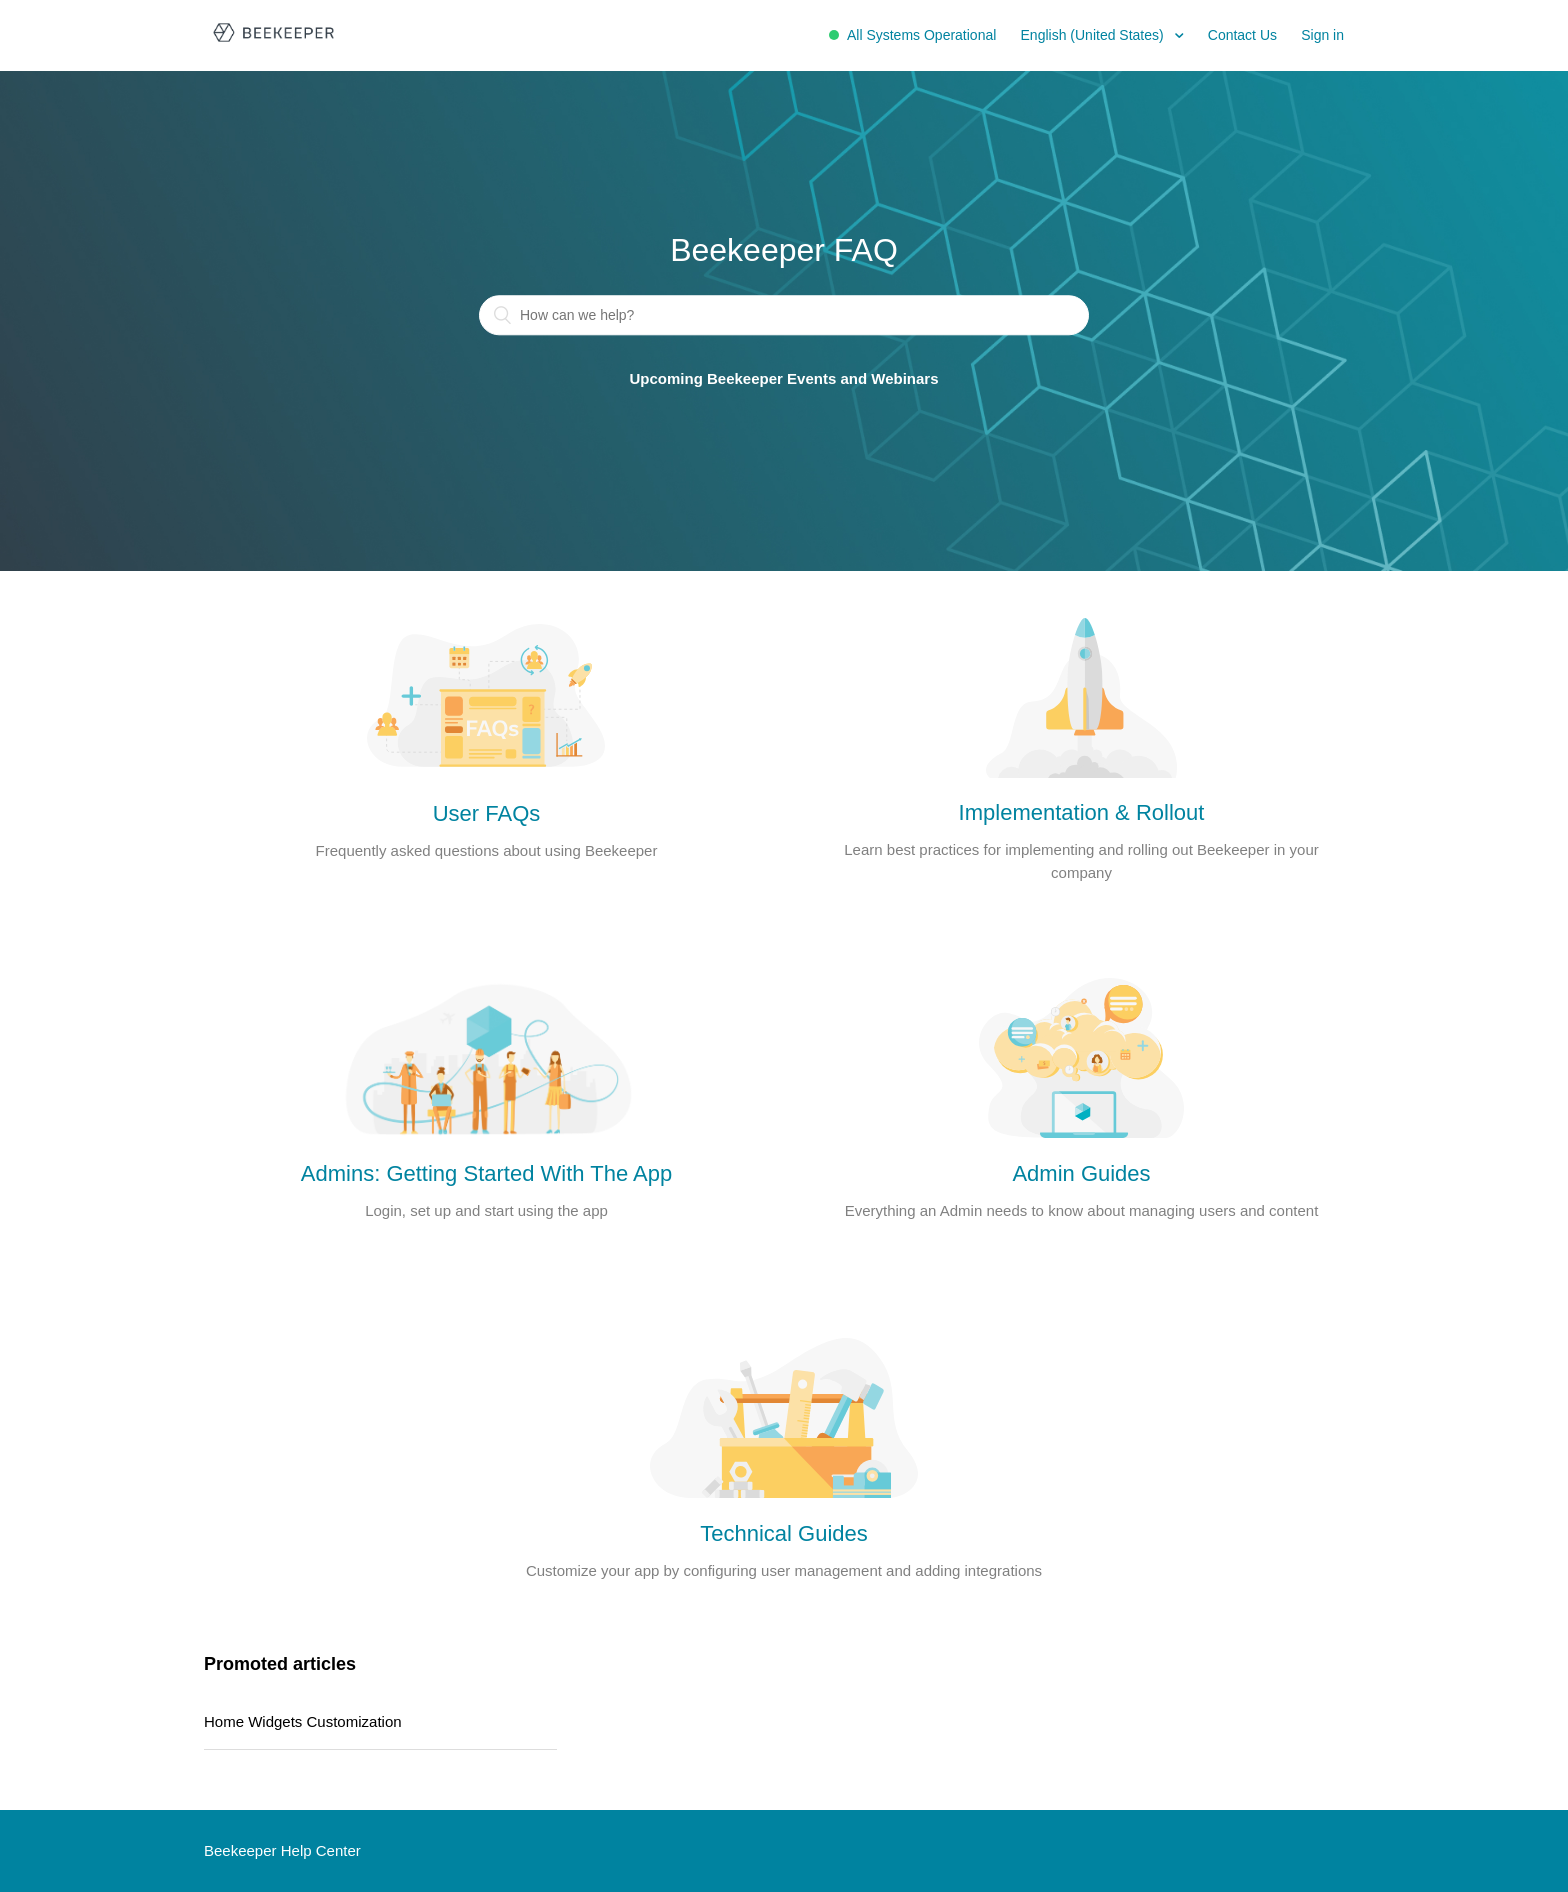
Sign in (1322, 35)
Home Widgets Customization (303, 1721)
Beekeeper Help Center (282, 1850)
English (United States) (1094, 35)
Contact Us (1242, 35)
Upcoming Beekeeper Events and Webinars (784, 379)
